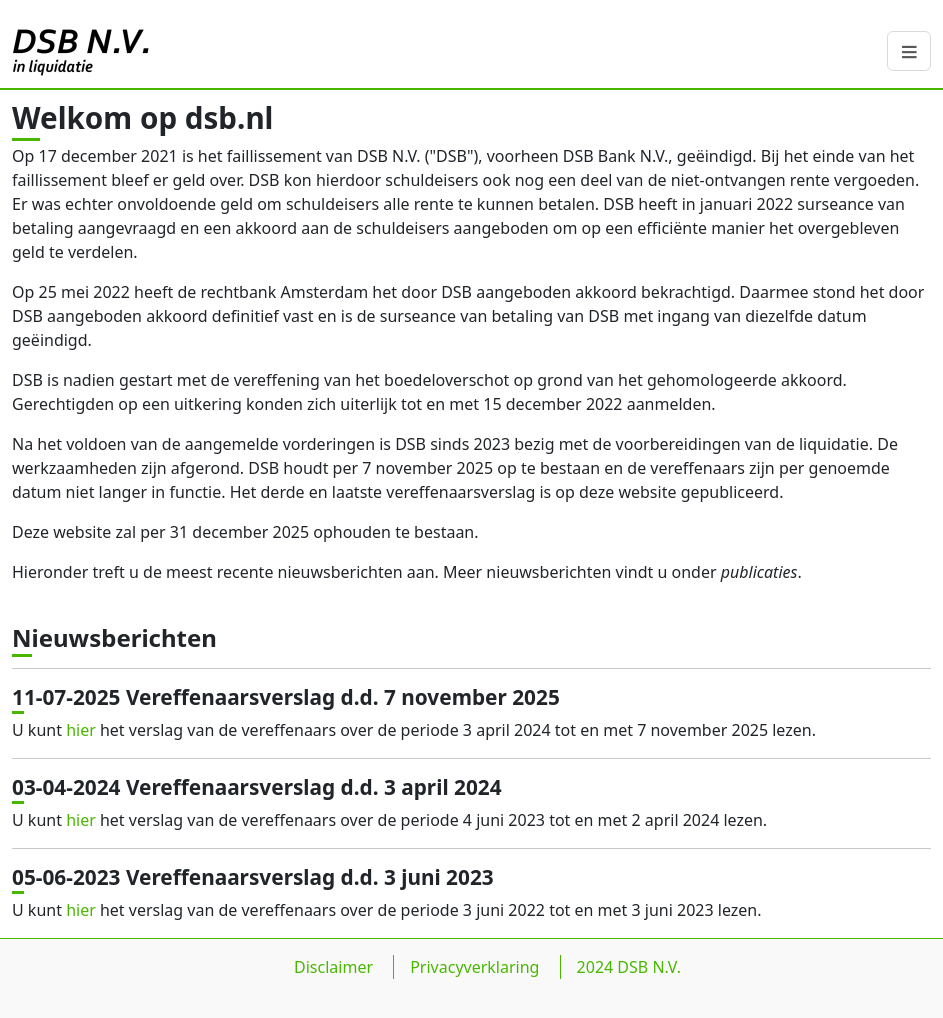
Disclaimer (333, 983)
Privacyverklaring (474, 983)
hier (81, 730)
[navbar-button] (909, 51)
